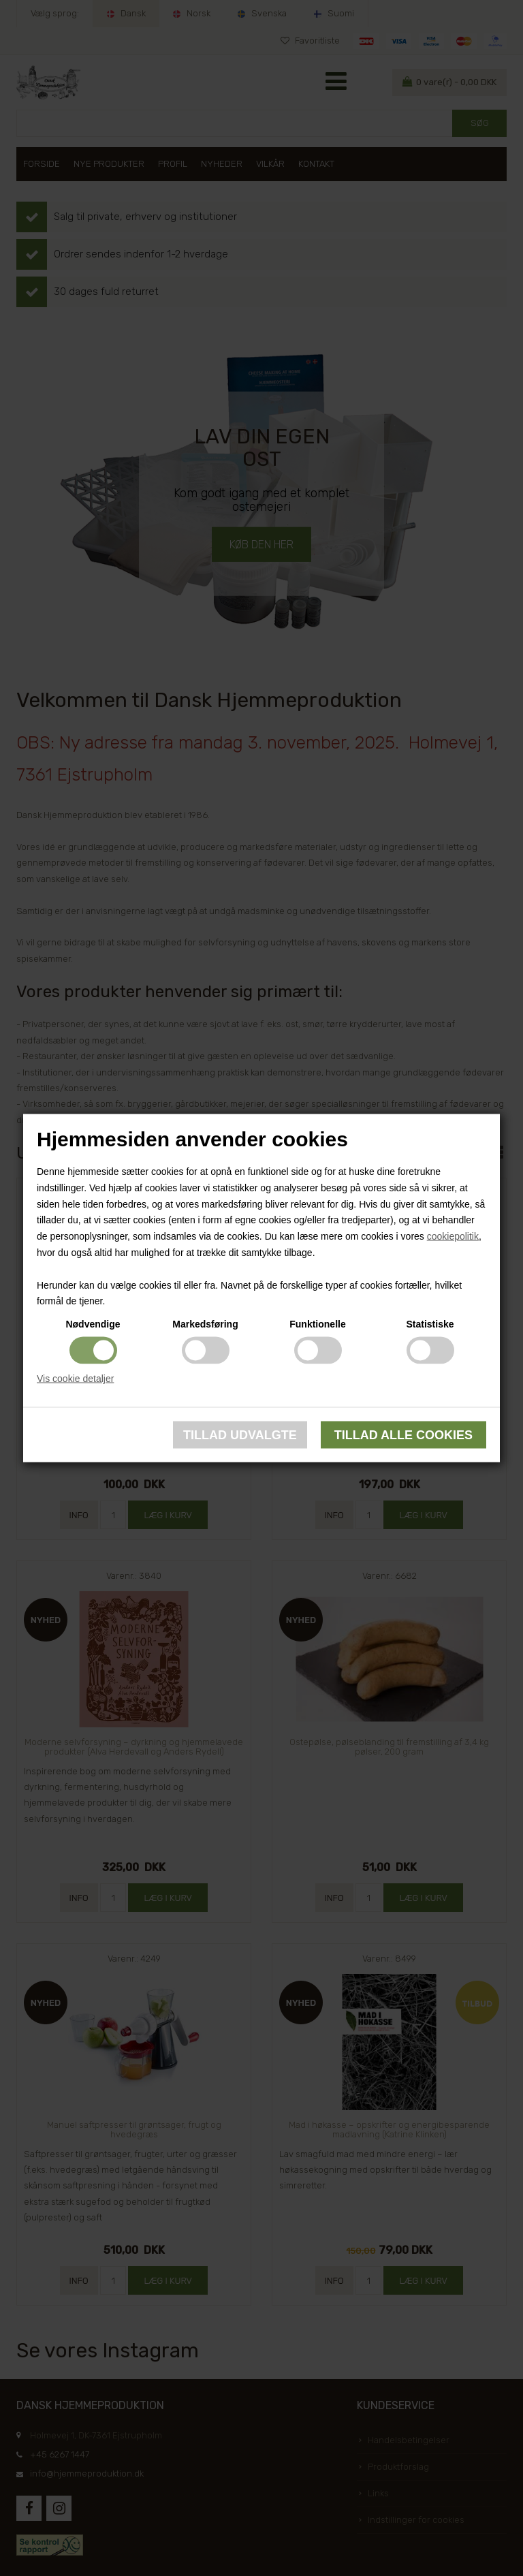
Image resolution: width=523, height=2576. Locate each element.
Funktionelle (317, 1324)
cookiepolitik (453, 1236)
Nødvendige (92, 1324)
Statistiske (430, 1324)
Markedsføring (205, 1324)
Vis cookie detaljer (75, 1378)
